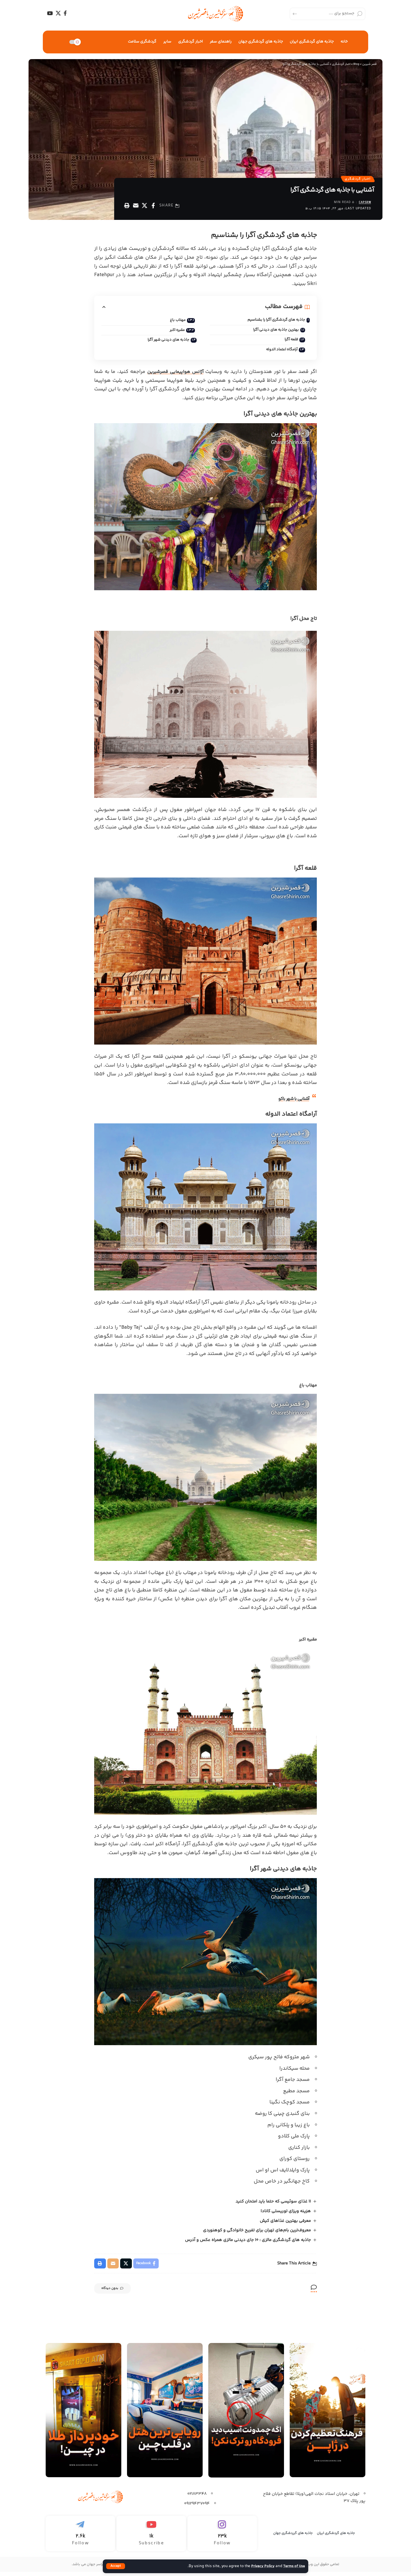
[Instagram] (222, 2537)
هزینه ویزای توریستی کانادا (285, 2214)
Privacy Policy (260, 2566)
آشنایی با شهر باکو (291, 1102)
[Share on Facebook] (153, 207)
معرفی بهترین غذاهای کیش (285, 2223)
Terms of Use (293, 2566)
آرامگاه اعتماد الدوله (279, 352)
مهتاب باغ (172, 322)
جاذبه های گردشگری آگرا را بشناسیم (274, 321)
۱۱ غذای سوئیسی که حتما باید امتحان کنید (273, 2204)
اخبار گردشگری (356, 179)
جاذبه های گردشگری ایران (336, 2537)
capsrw (363, 203)
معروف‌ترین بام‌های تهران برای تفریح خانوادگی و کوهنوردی (257, 2233)
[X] (58, 13)
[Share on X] (144, 207)
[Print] (127, 207)
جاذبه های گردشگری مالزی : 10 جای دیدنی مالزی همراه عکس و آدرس (248, 2243)
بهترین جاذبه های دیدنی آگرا (273, 332)
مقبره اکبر (171, 332)
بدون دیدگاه (117, 2293)
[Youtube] (151, 2537)
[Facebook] (65, 13)
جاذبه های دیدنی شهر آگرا (166, 342)
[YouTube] (50, 13)
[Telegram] (80, 2537)
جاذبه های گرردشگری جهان (293, 2537)
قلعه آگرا (289, 342)
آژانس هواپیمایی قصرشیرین (176, 375)
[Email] (136, 207)
